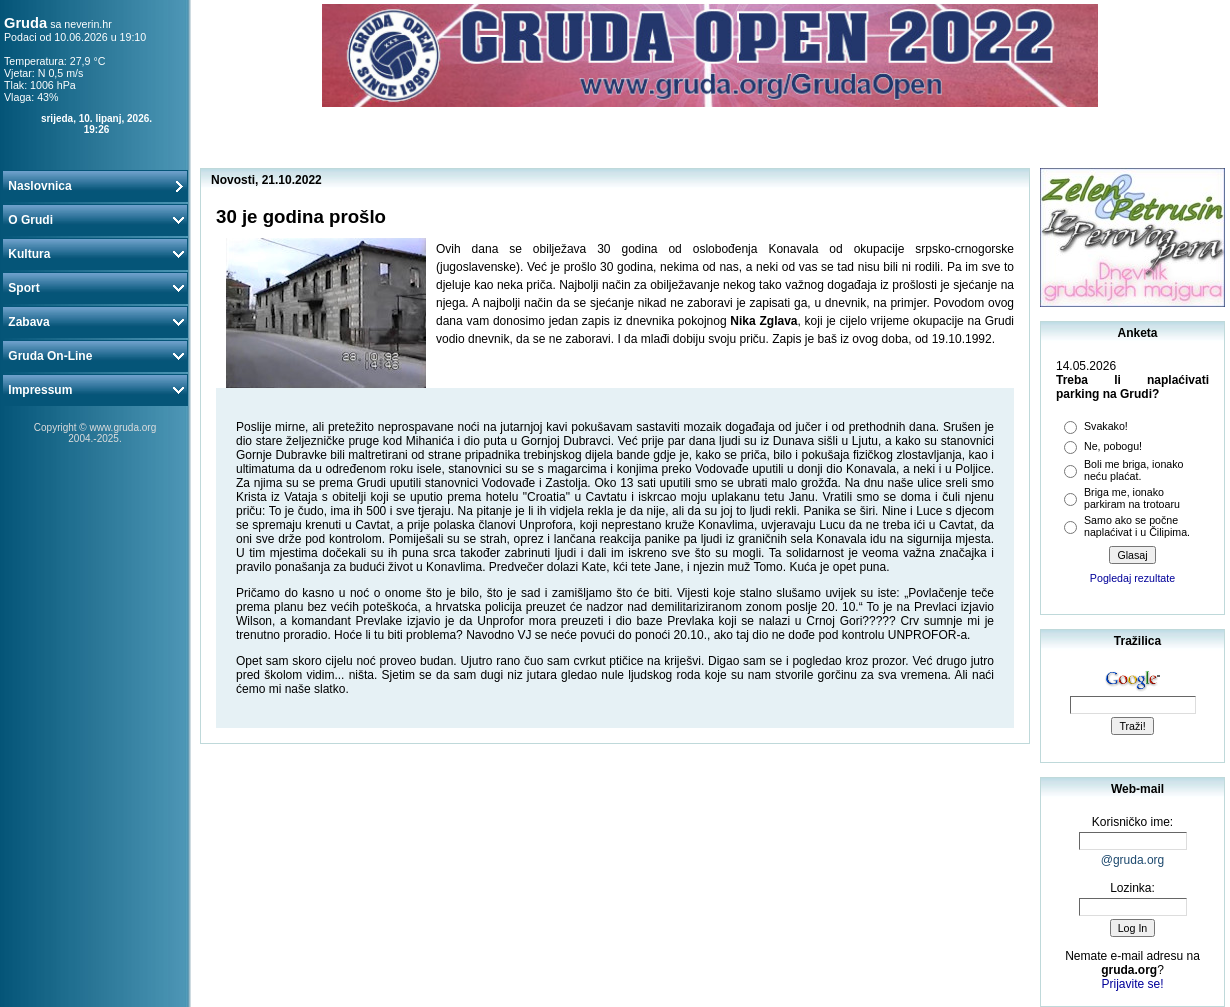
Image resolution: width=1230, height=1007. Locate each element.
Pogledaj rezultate (1132, 578)
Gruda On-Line (95, 356)
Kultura (95, 254)
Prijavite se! (1132, 984)
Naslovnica (95, 186)
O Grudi (95, 220)
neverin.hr (87, 24)
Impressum (95, 390)
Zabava (95, 322)
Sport (95, 288)
